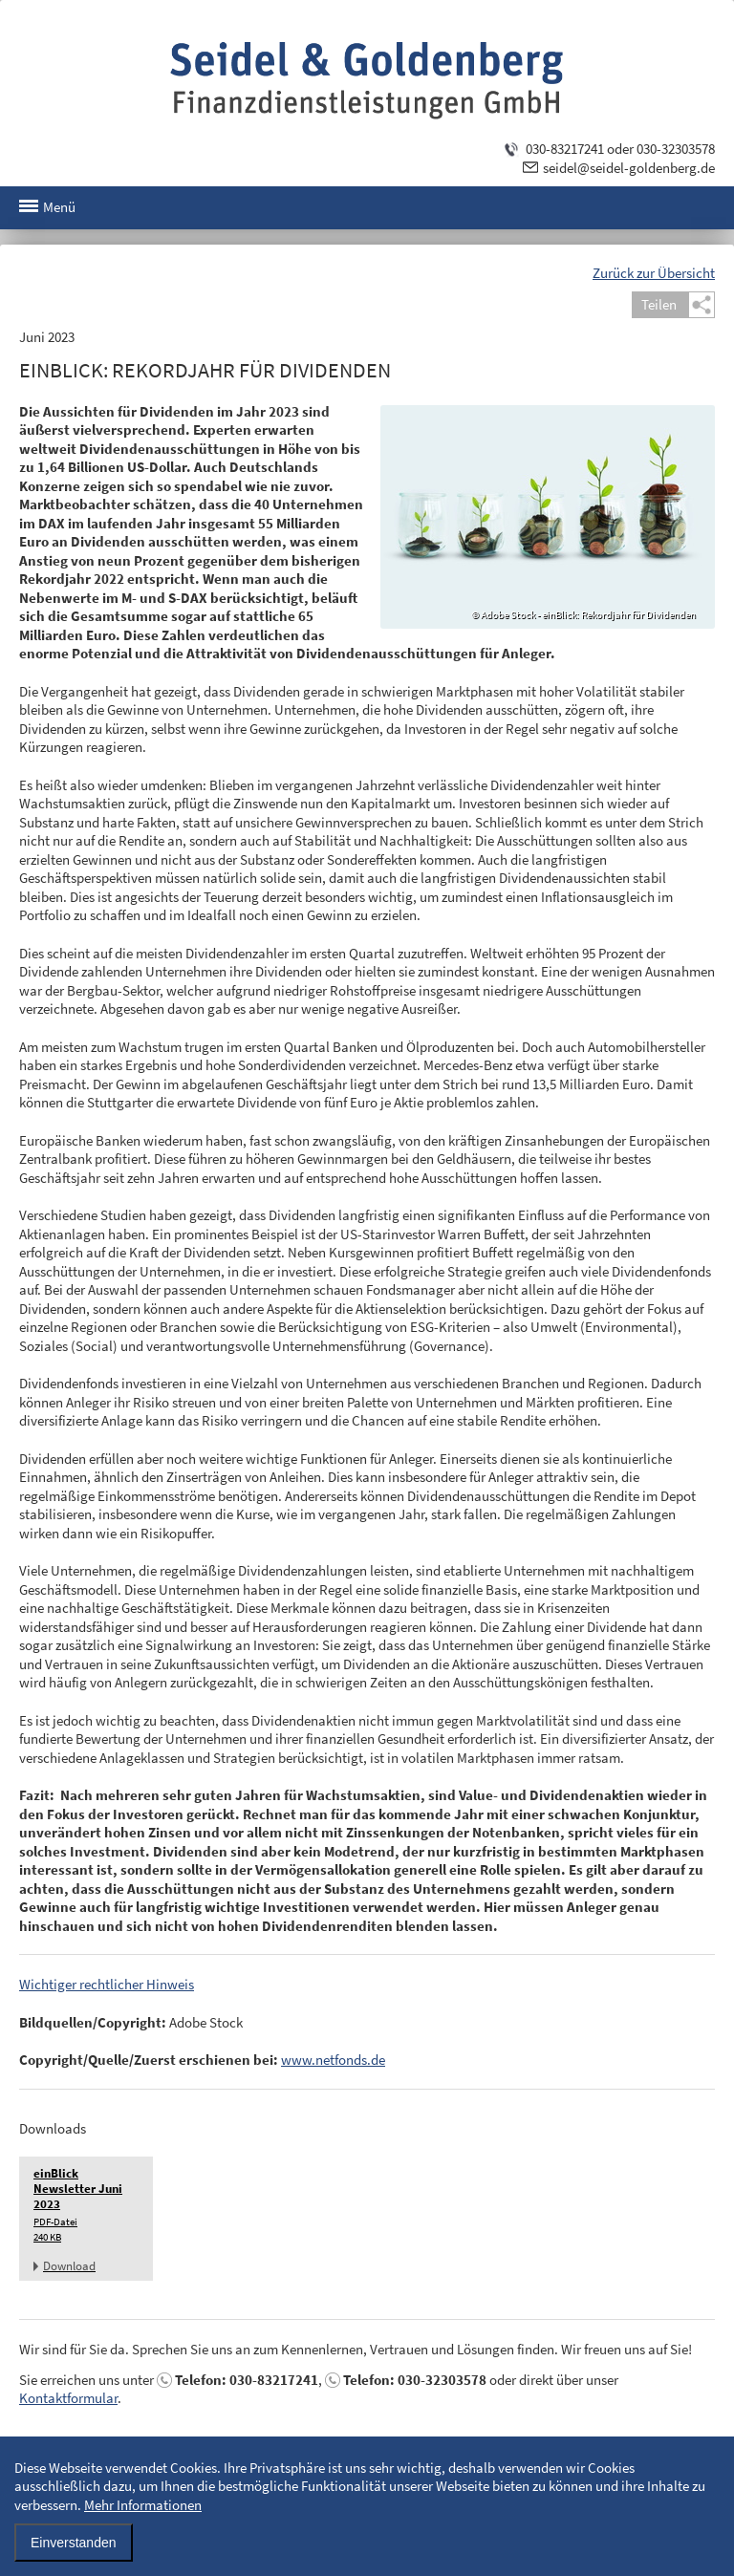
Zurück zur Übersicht (654, 273)
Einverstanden (74, 2542)
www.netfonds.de (333, 2059)
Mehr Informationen (143, 2505)
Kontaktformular (68, 2398)
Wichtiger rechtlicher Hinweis (106, 1984)
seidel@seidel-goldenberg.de (629, 168)
